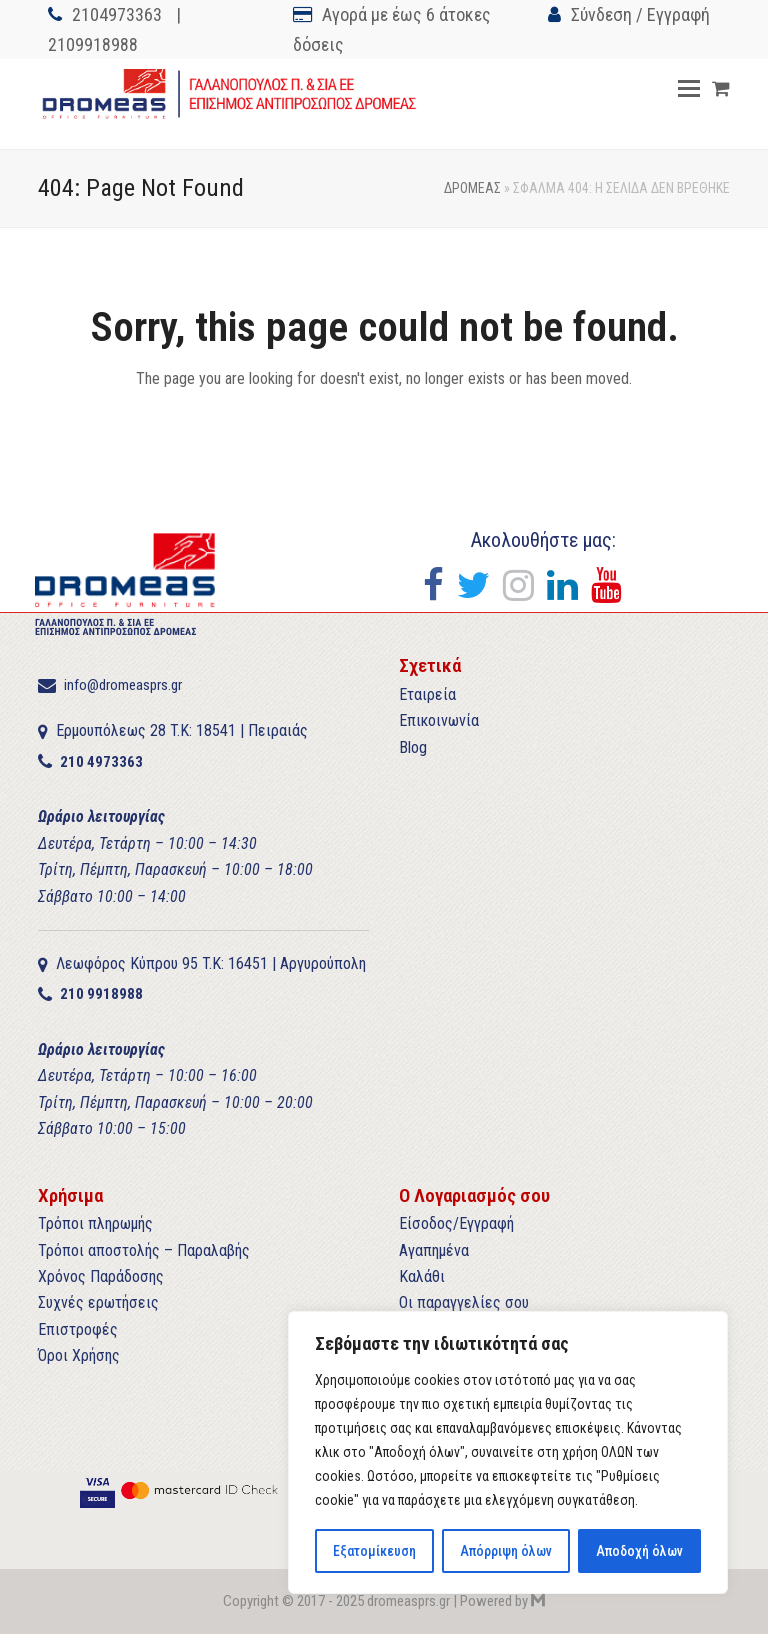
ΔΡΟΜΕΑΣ (472, 188)
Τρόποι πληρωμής (95, 1223)
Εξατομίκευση (374, 1551)
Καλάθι (422, 1276)
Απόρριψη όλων (505, 1551)
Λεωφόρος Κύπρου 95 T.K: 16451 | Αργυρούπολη (211, 963)
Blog (413, 747)
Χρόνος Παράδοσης (101, 1276)
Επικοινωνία (439, 720)
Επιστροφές (78, 1329)
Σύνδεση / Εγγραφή (640, 14)
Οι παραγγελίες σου (464, 1302)
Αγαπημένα (434, 1250)
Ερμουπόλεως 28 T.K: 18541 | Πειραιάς (182, 730)
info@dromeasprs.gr (123, 685)
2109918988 (93, 44)
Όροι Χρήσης (79, 1355)
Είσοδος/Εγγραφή (456, 1223)
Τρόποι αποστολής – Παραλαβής (144, 1250)
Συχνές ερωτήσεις (98, 1302)
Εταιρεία (427, 694)
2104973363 (117, 14)
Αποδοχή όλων (639, 1551)
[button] (689, 89)
